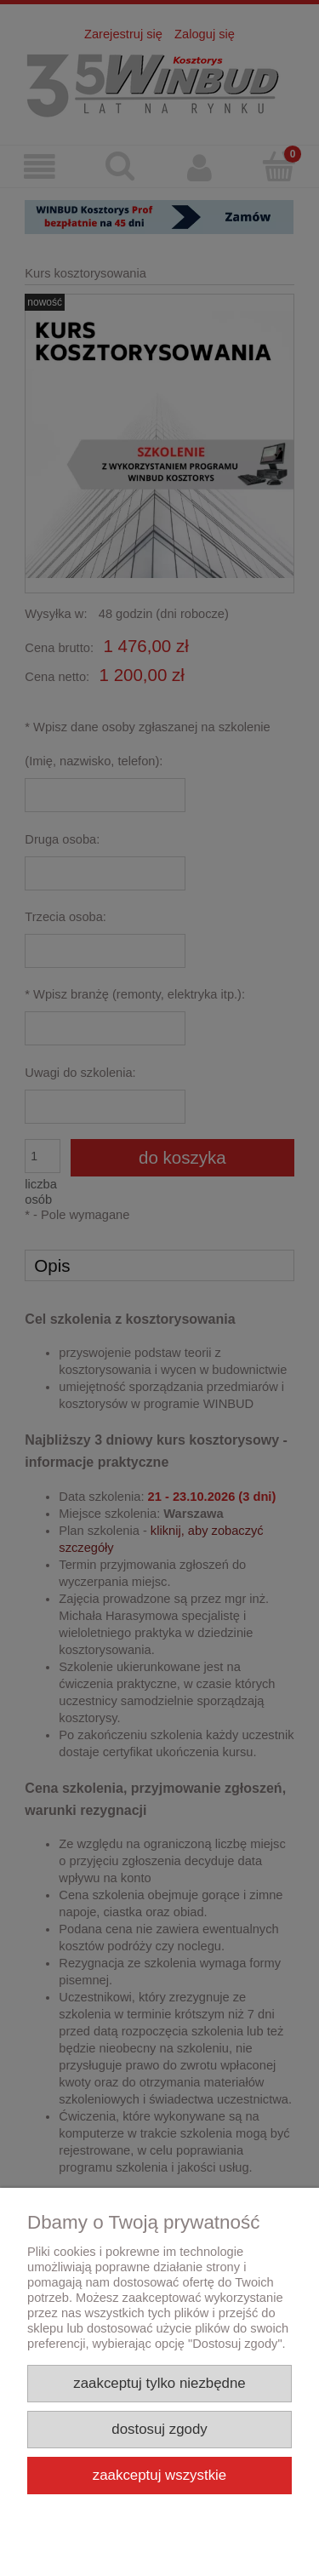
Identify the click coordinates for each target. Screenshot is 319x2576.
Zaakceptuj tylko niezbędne (159, 2383)
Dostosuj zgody (159, 2429)
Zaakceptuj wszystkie (159, 2475)
